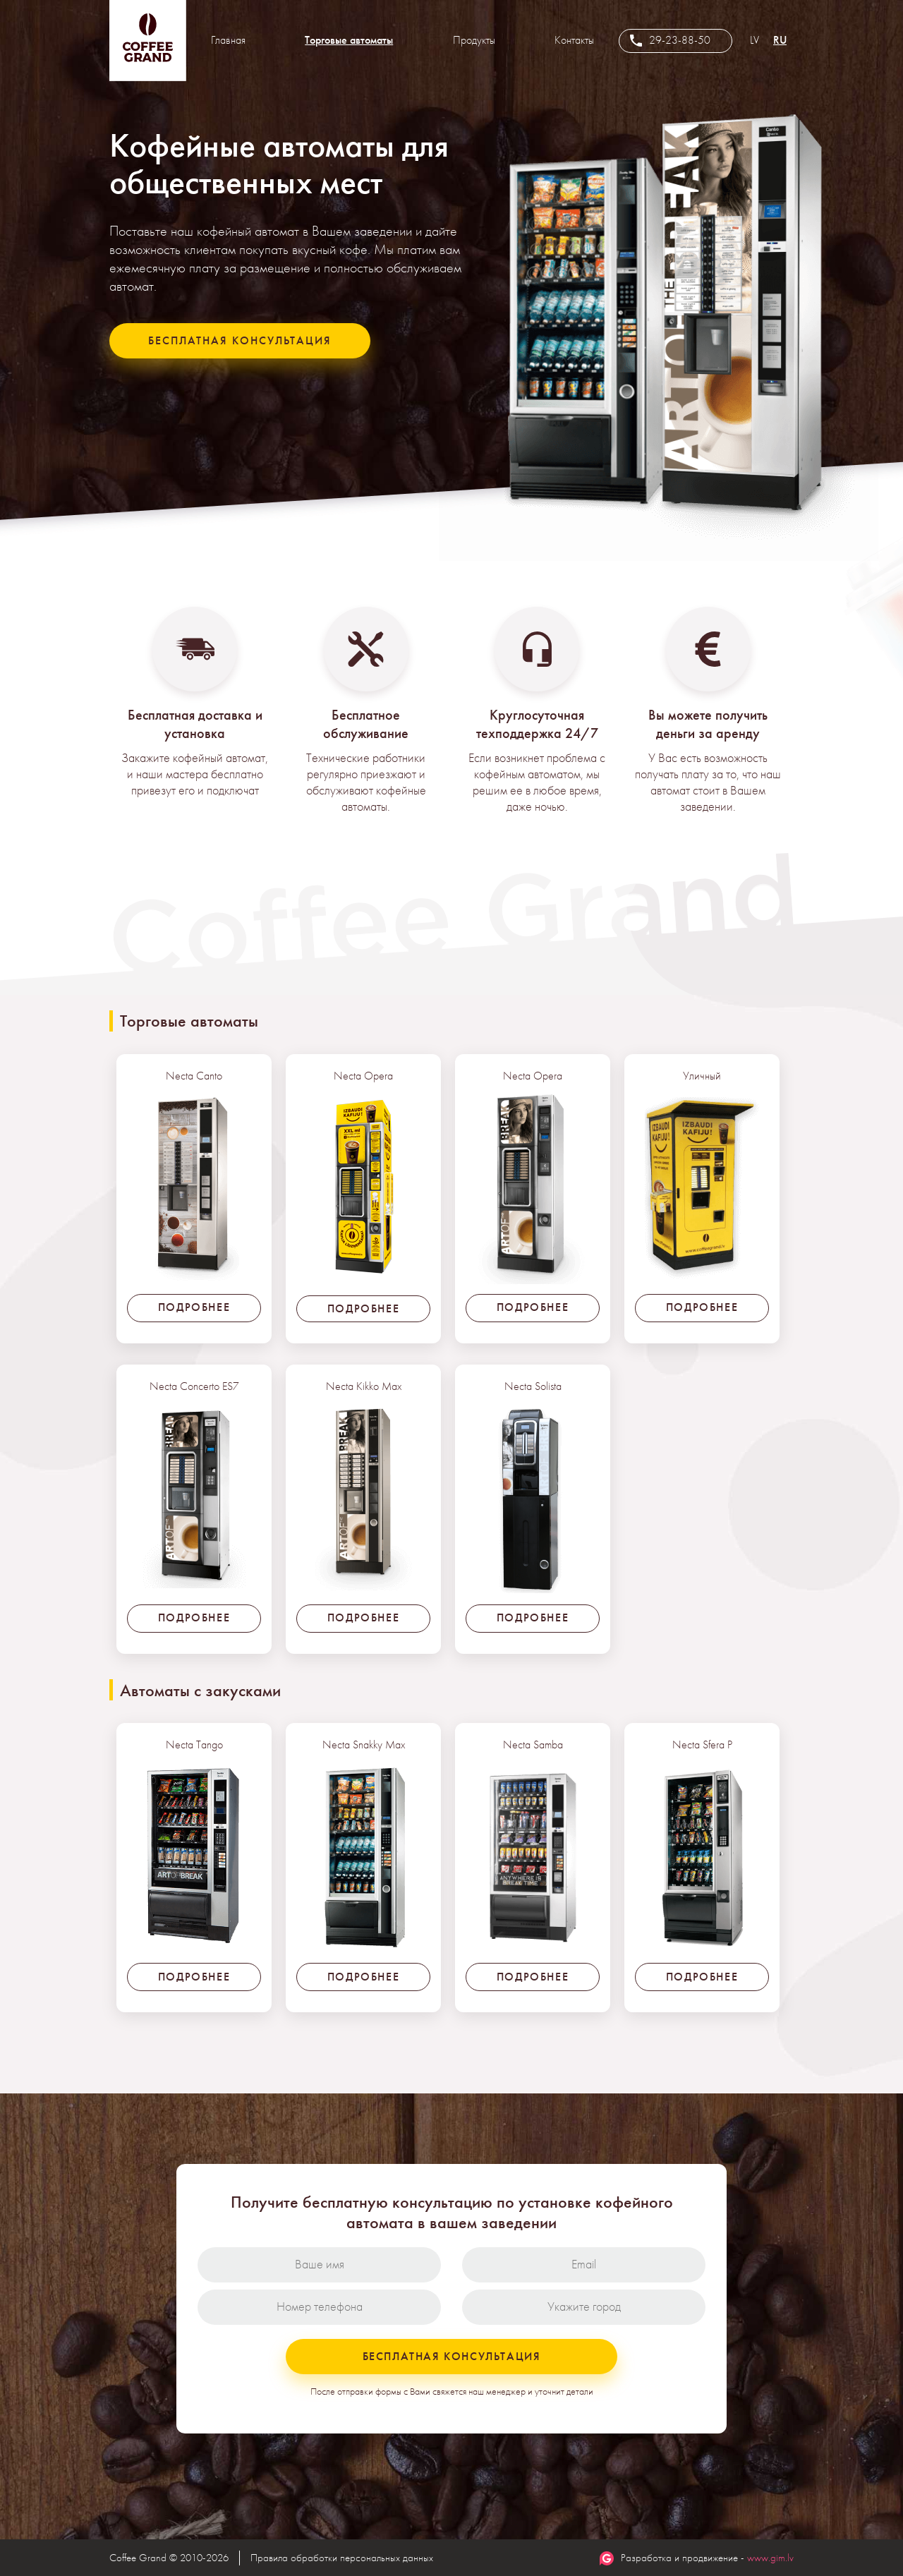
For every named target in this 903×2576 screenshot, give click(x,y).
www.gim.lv (770, 2558)
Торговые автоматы (349, 39)
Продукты (474, 39)
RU (780, 39)
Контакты (574, 39)
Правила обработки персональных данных (341, 2558)
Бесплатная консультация (240, 340)
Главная (228, 39)
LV (754, 39)
